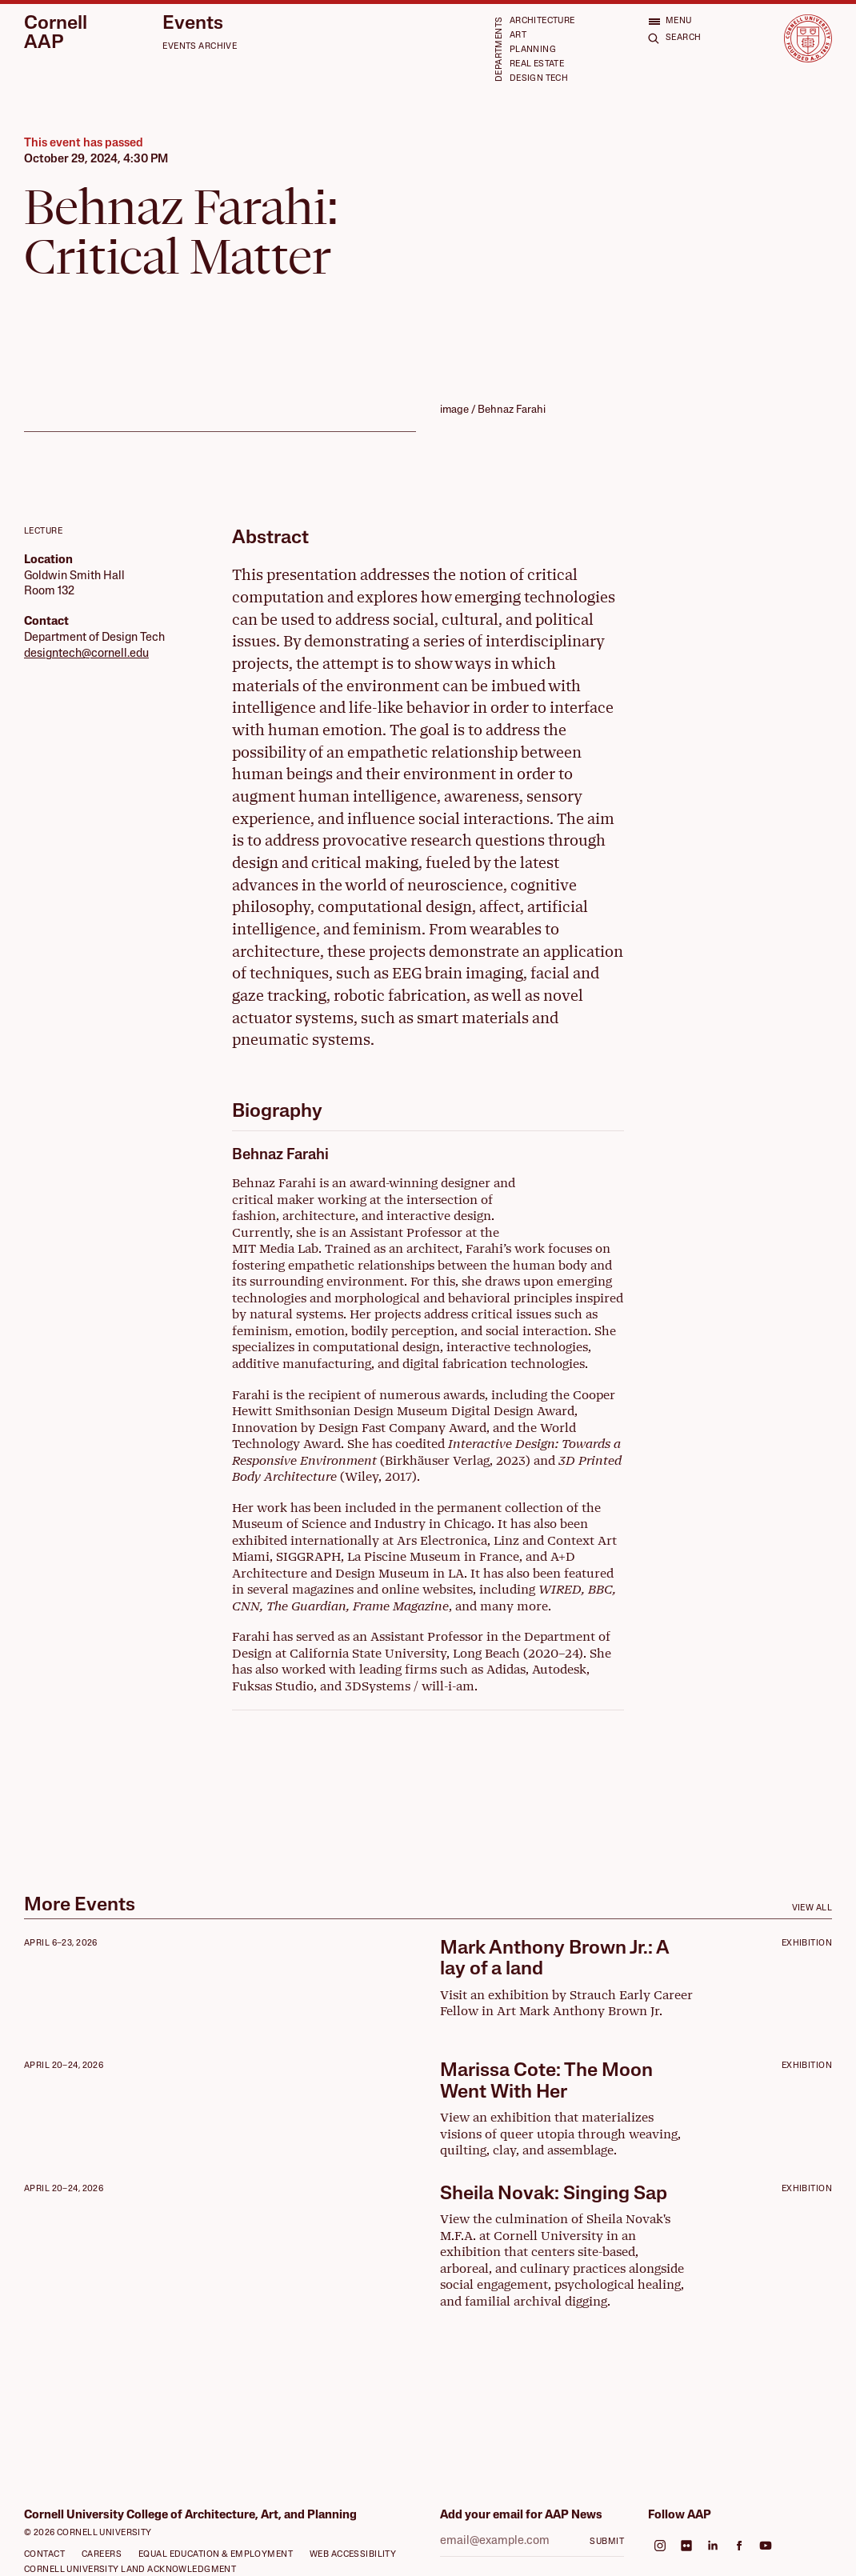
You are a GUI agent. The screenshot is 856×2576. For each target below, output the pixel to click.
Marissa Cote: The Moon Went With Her (546, 2082)
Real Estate (537, 64)
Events (192, 24)
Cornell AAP (55, 33)
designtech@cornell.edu (86, 654)
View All (812, 1908)
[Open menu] (670, 20)
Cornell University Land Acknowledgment (130, 2570)
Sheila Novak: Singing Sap (553, 2194)
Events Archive (199, 46)
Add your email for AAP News (521, 2516)
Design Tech (539, 78)
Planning (533, 50)
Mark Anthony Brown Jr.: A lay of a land (554, 1959)
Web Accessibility (353, 2554)
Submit (607, 2542)
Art (518, 35)
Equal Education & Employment (215, 2554)
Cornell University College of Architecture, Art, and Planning (190, 2516)
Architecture (542, 21)
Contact (44, 2554)
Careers (102, 2554)
